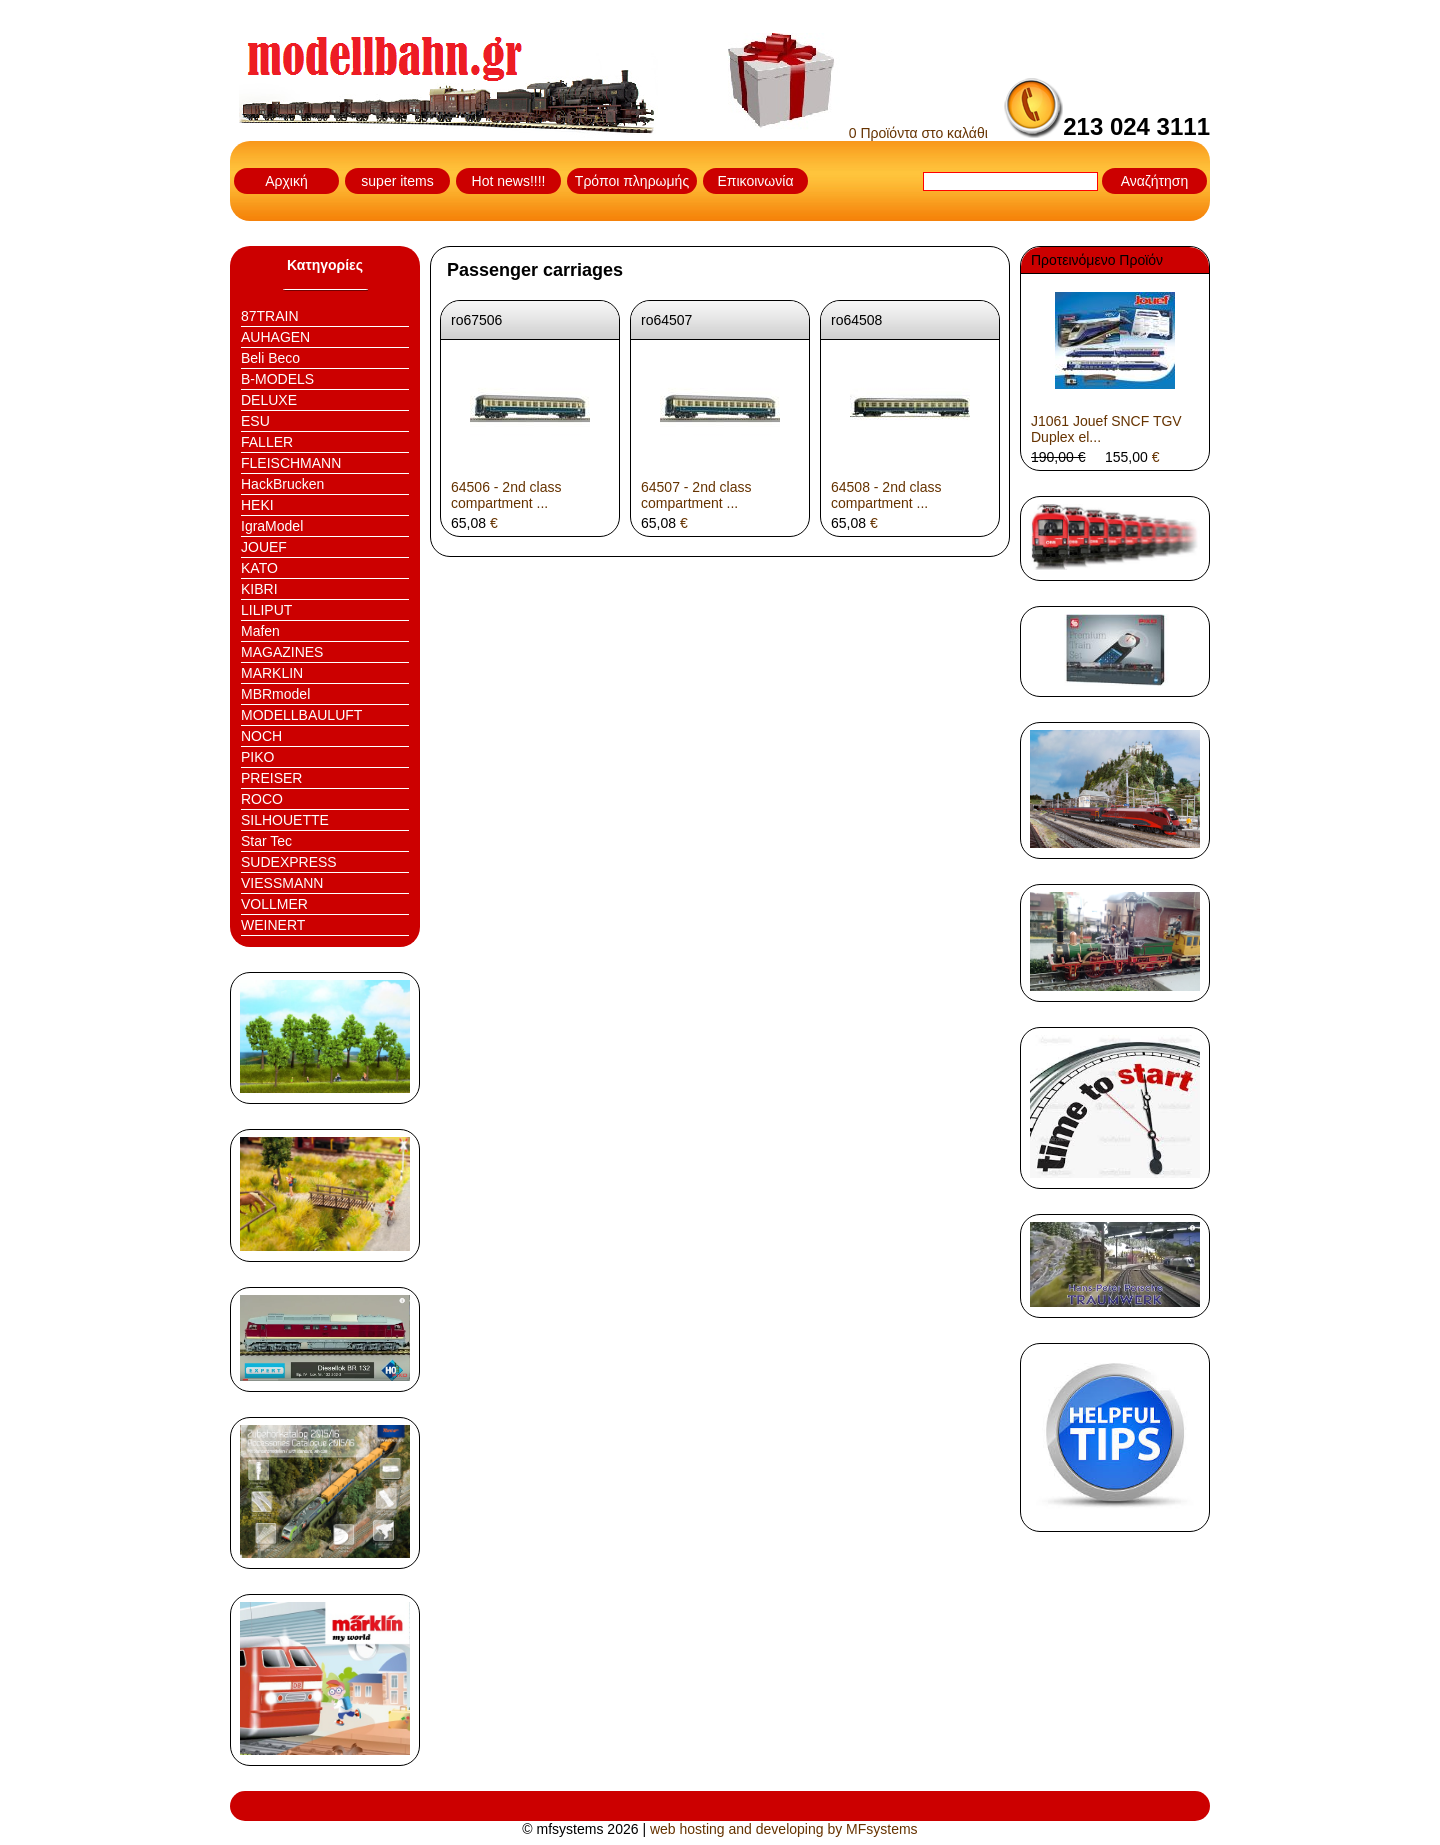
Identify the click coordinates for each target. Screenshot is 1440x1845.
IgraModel (272, 526)
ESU (255, 421)
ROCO (262, 799)
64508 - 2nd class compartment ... (886, 495)
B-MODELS (277, 379)
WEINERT (273, 925)
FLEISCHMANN (291, 463)
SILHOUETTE (285, 820)
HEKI (257, 505)
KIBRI (259, 589)
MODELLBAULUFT (301, 715)
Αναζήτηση (1155, 181)
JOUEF (264, 547)
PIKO (257, 757)
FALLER (267, 442)
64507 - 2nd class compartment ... (696, 495)
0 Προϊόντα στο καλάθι (858, 133)
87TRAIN (270, 316)
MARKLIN (272, 673)
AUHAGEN (275, 337)
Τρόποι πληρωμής (632, 181)
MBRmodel (275, 694)
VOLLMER (274, 904)
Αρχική (286, 181)
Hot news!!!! (509, 181)
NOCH (261, 736)
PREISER (271, 778)
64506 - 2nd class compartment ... (506, 495)
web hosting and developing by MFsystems (784, 1829)
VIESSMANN (282, 883)
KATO (259, 568)
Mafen (260, 631)
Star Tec (266, 841)
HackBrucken (282, 484)
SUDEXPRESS (289, 862)
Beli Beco (270, 358)
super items (397, 181)
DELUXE (269, 400)
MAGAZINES (282, 652)
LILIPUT (266, 610)
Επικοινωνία (756, 181)
